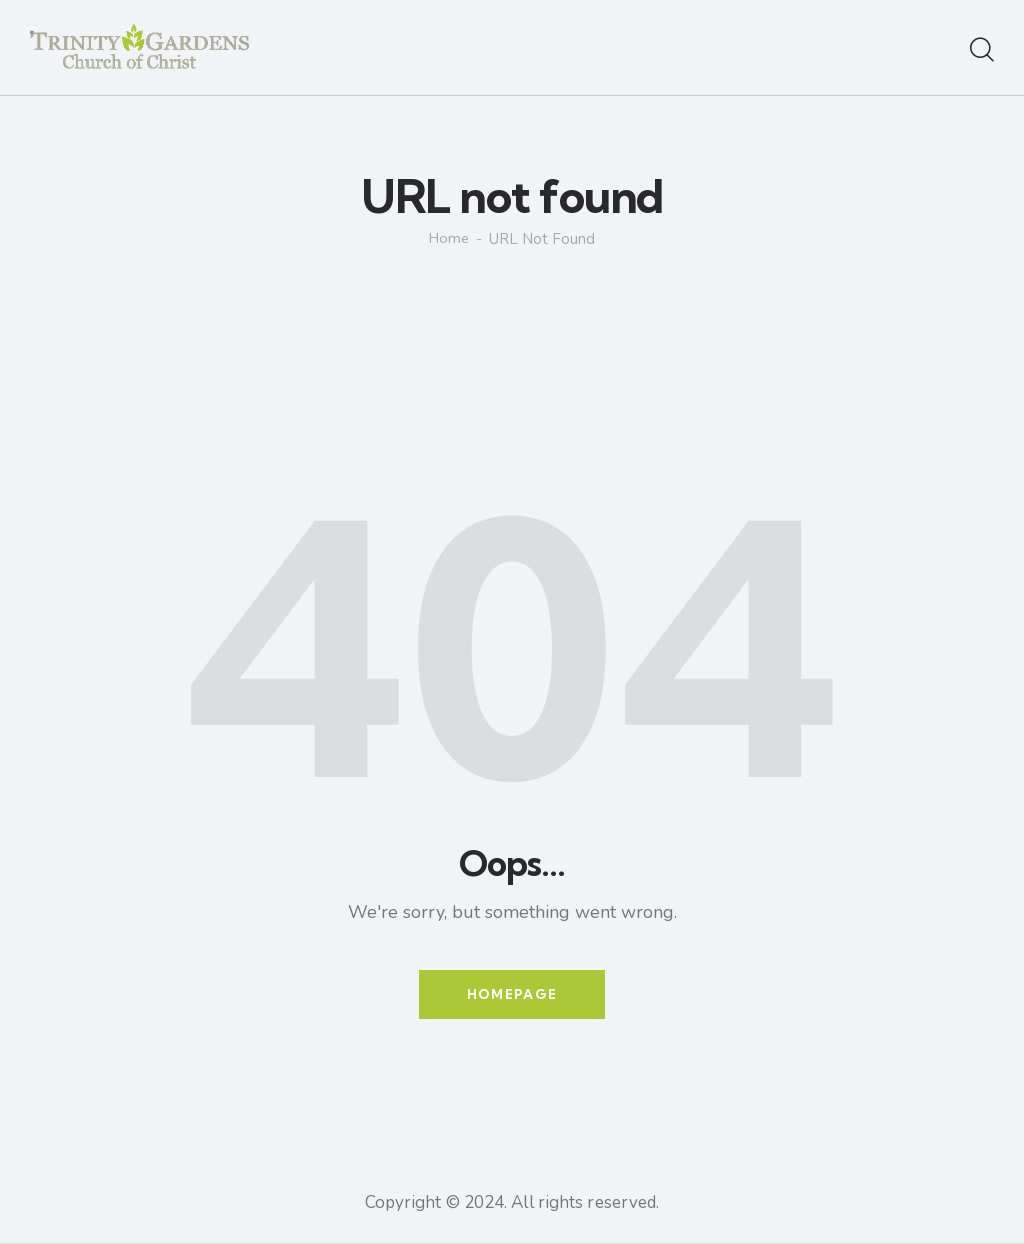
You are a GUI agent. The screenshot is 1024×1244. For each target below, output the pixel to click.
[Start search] (982, 51)
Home (449, 239)
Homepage (512, 995)
